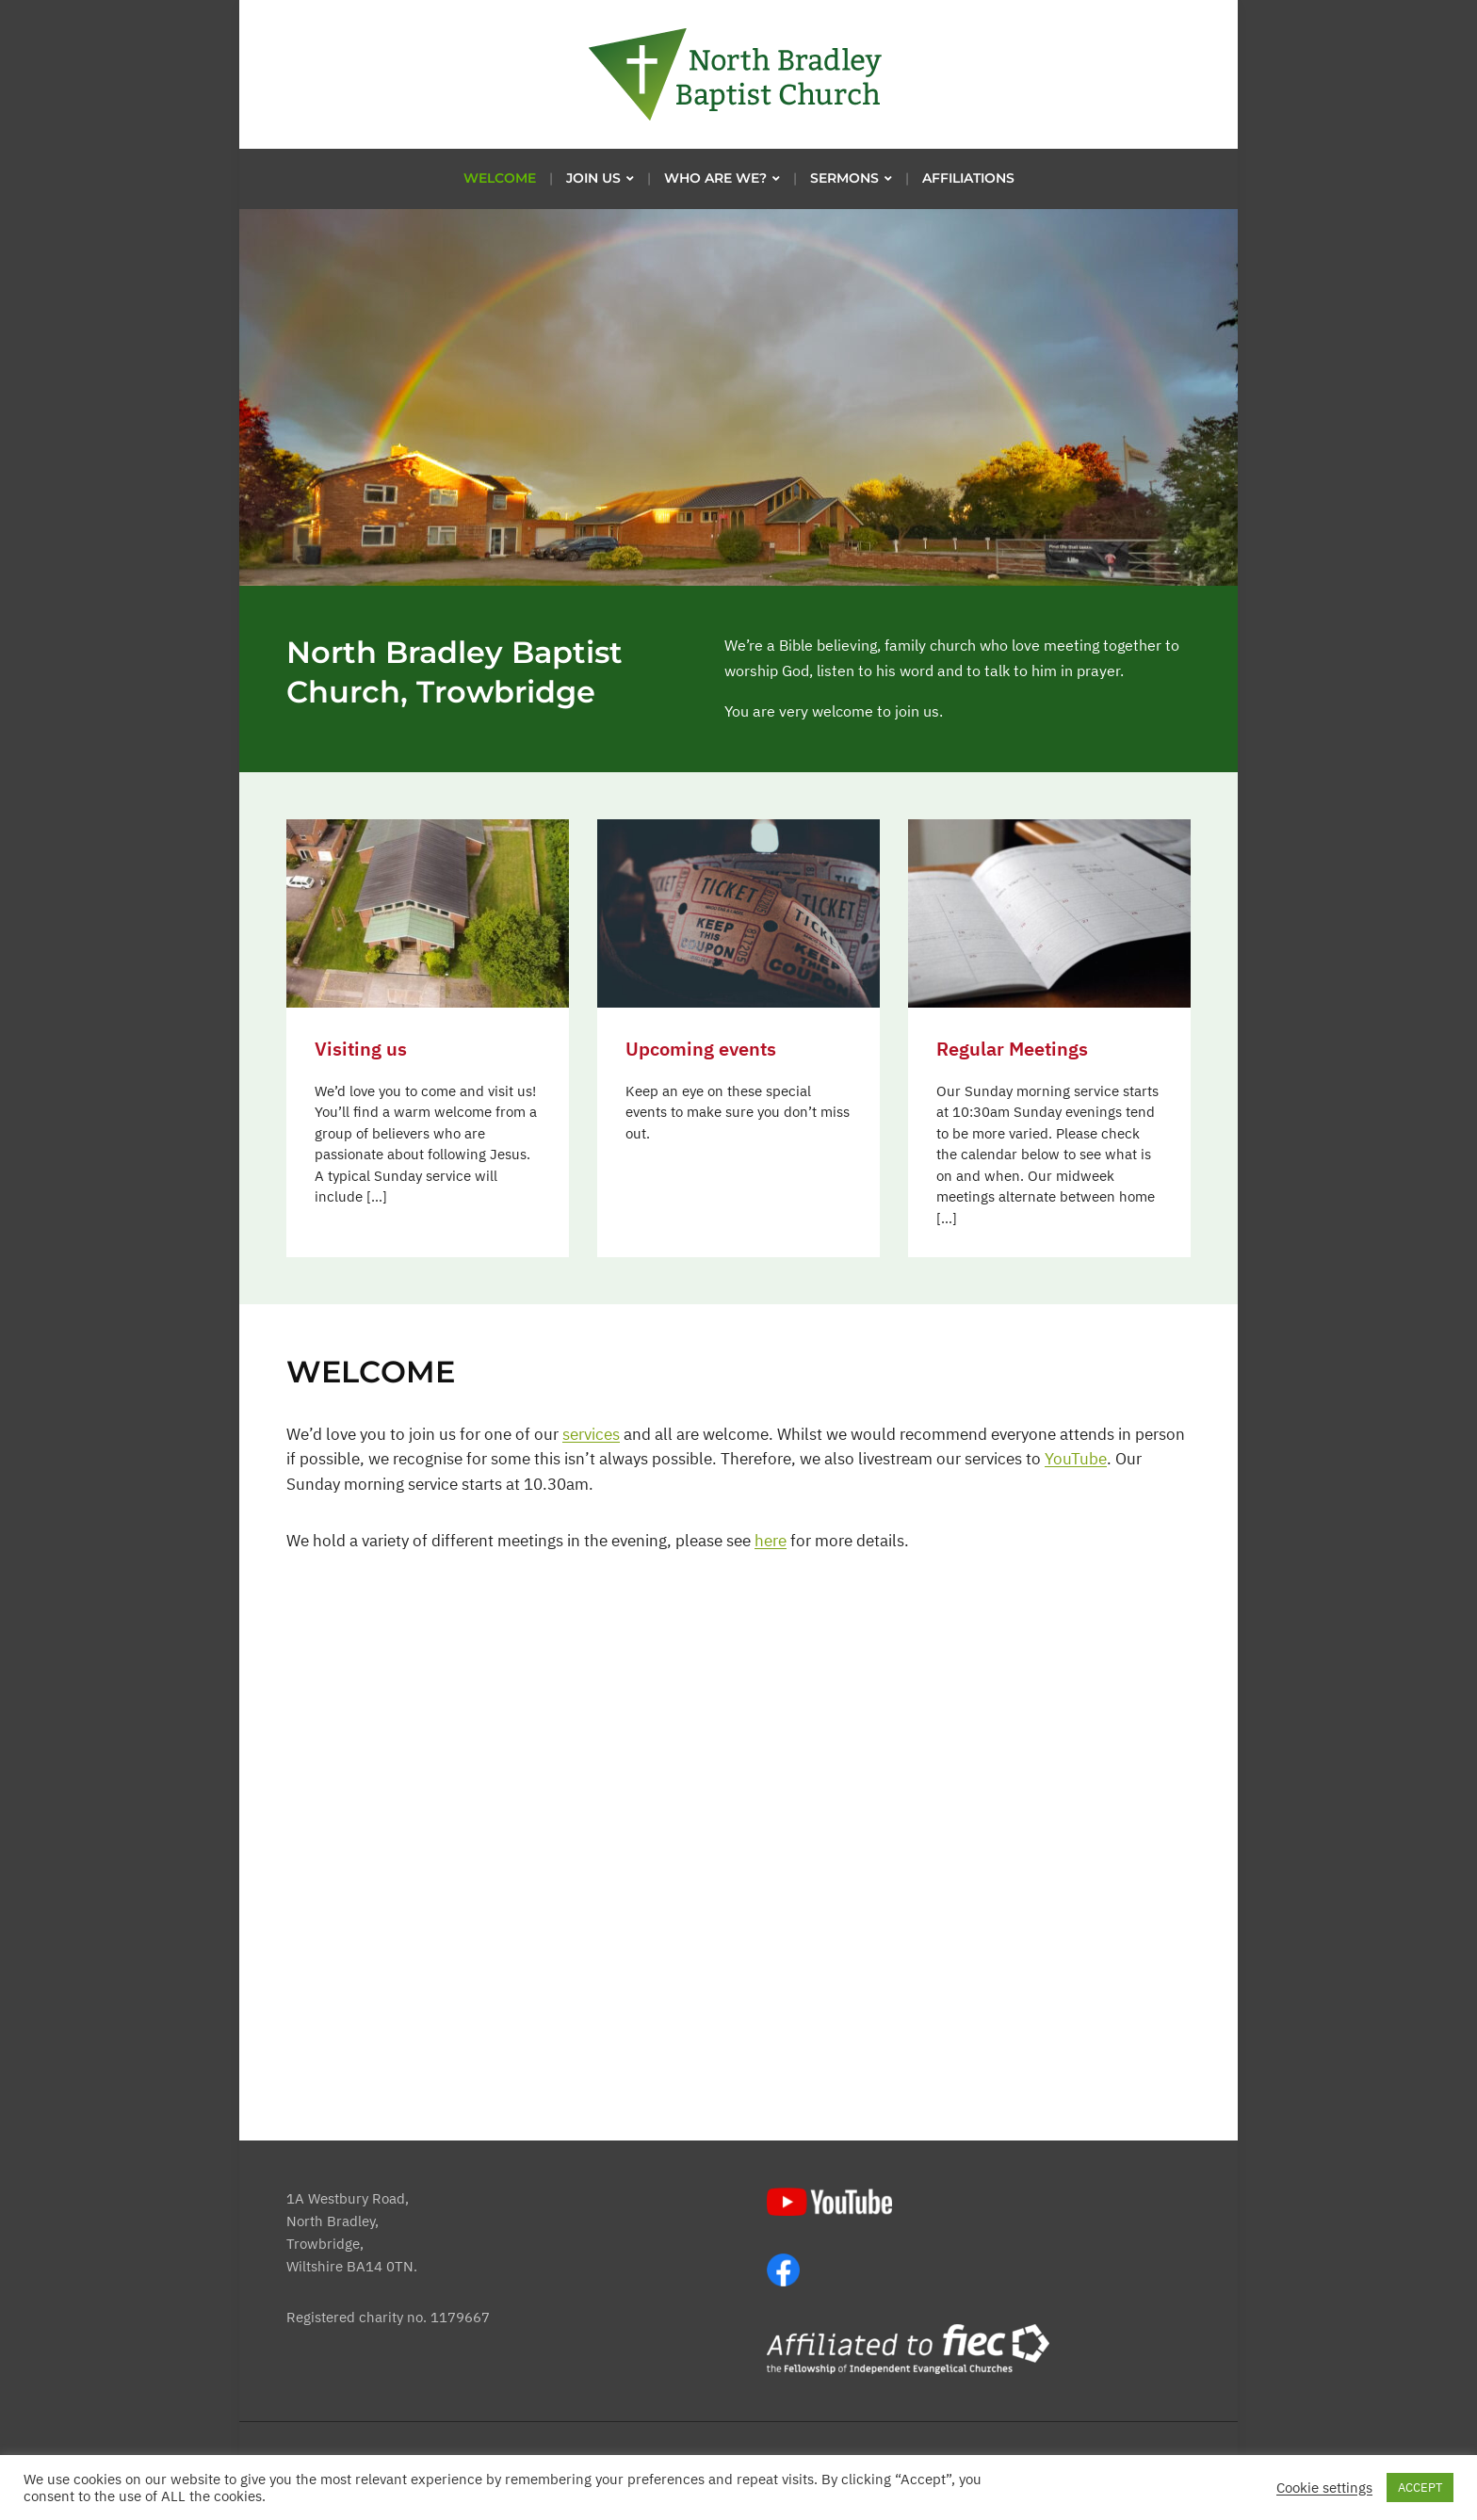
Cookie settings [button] (1324, 2488)
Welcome (499, 178)
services (591, 1434)
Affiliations (968, 178)
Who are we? (715, 178)
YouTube (1076, 1458)
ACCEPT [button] (1420, 2488)
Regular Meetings (1012, 1048)
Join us (593, 178)
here (771, 1540)
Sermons (844, 178)
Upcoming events (700, 1048)
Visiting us (361, 1048)
